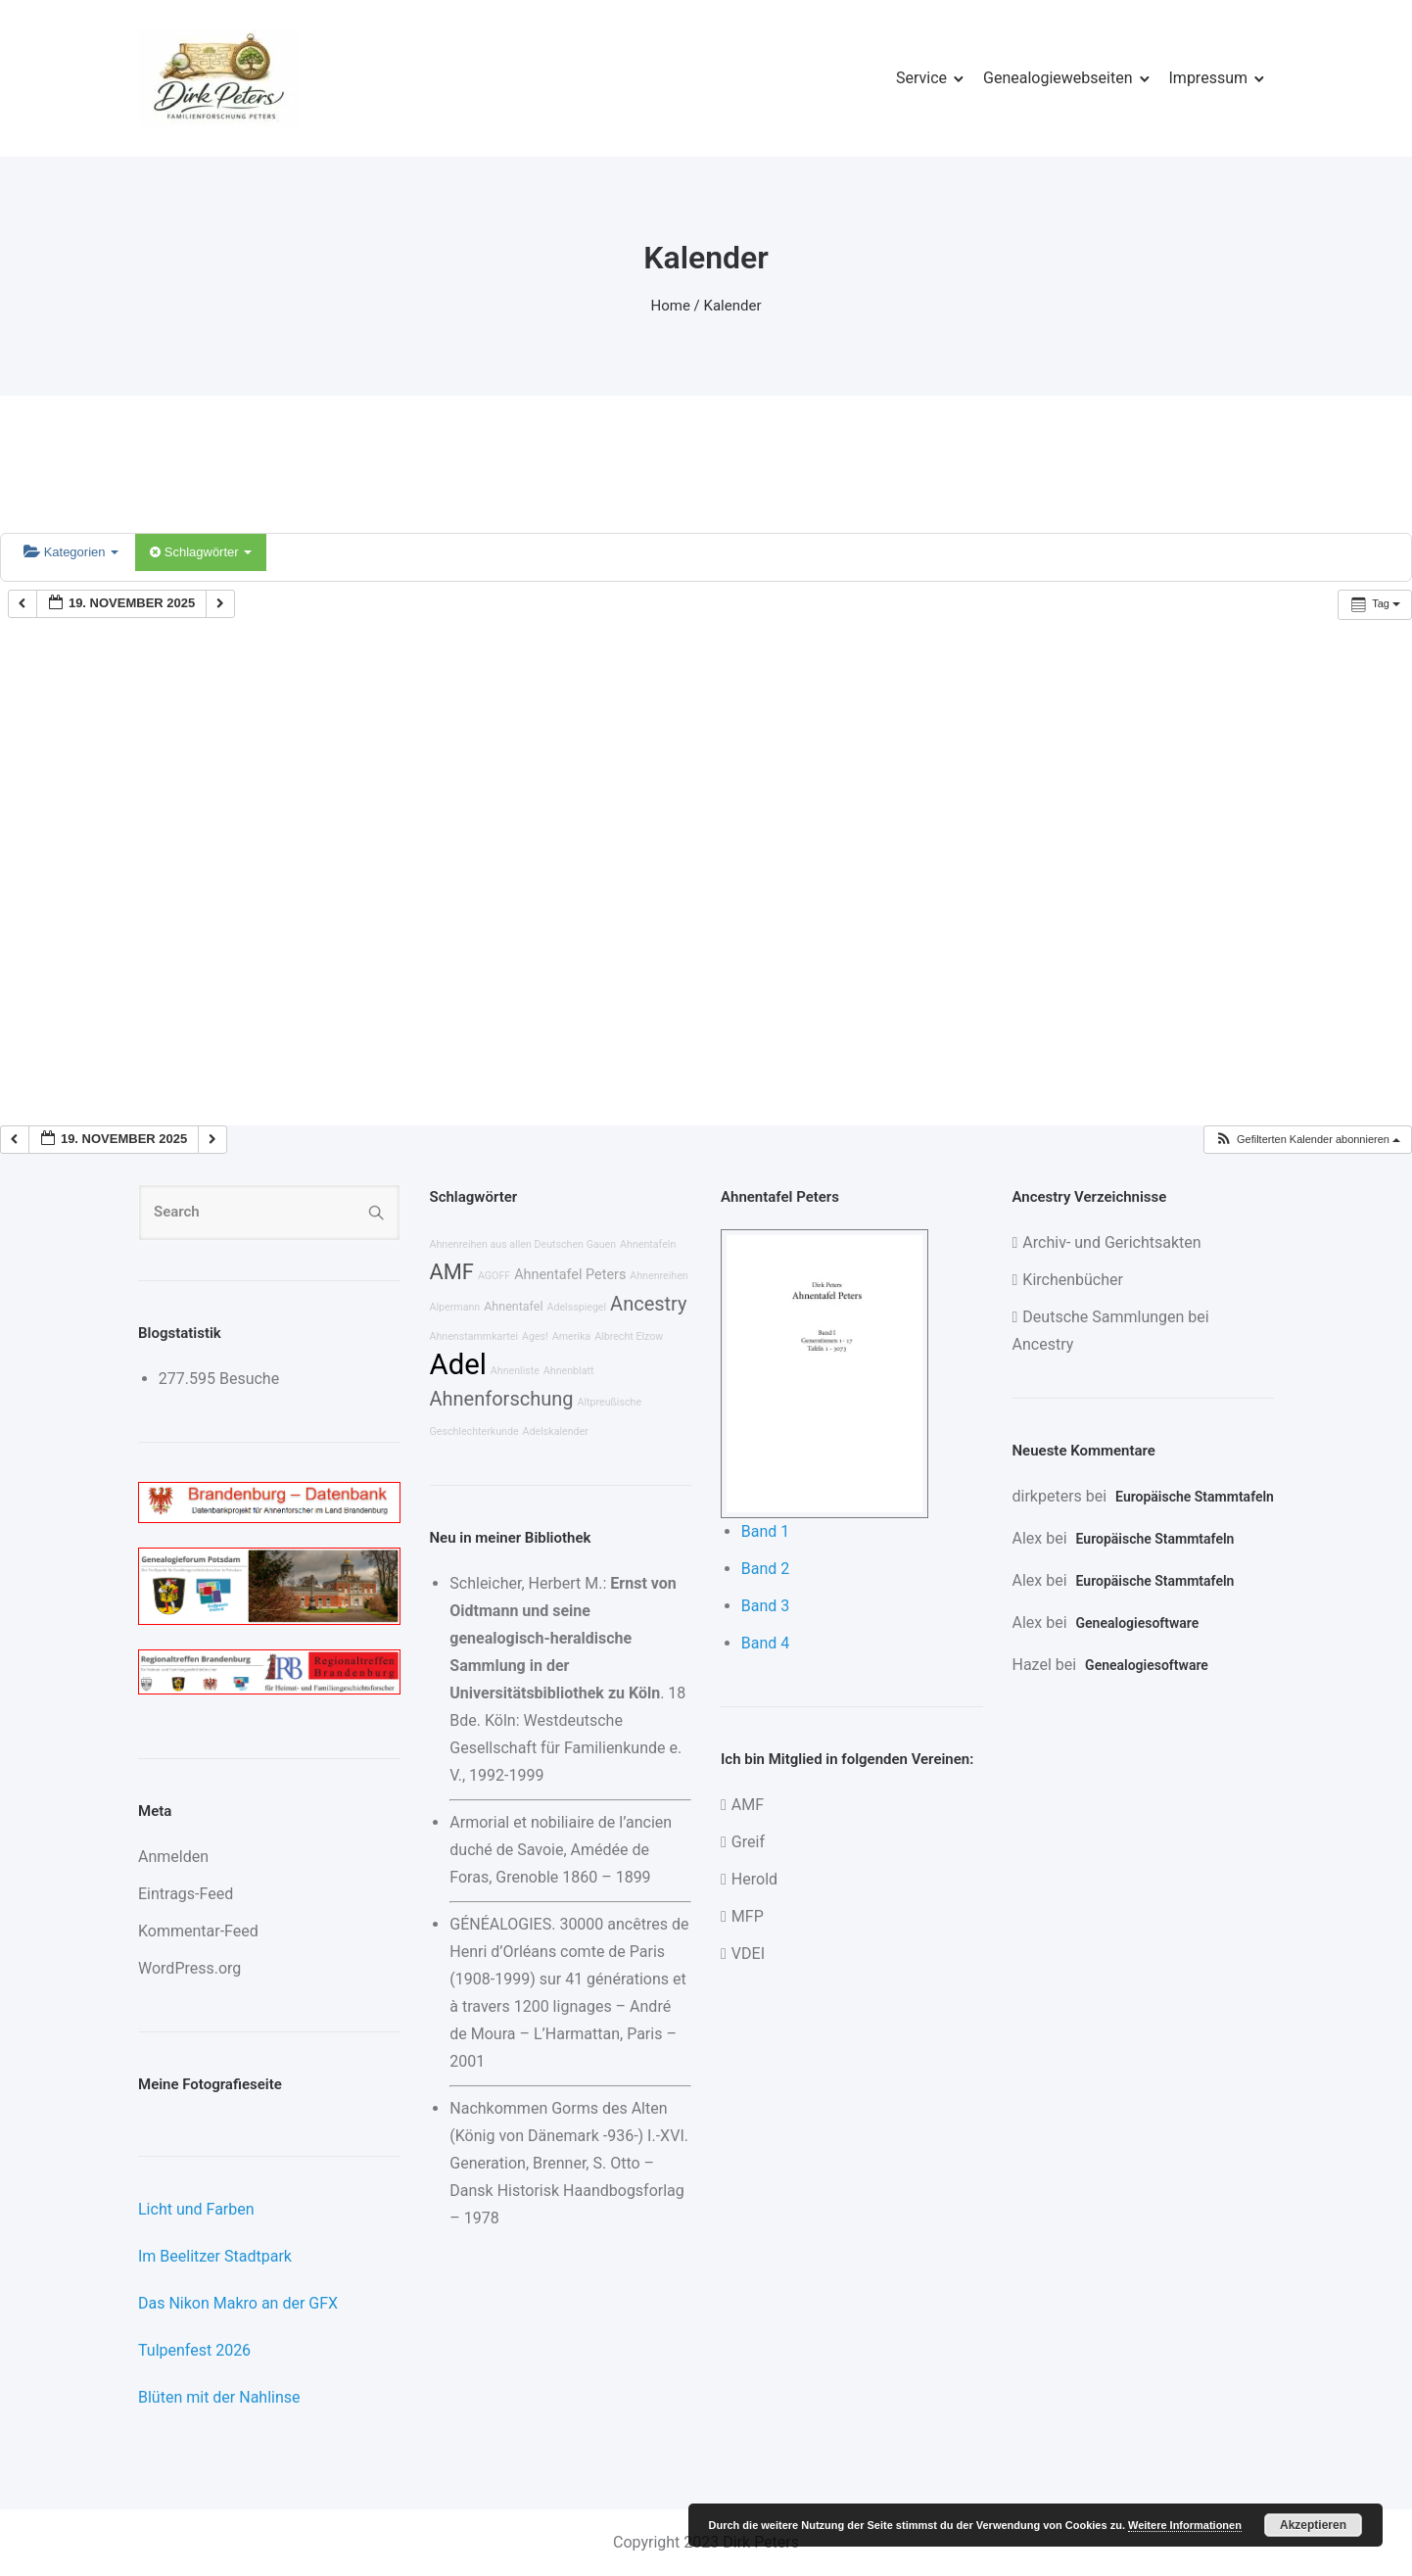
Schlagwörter (201, 552)
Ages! (535, 1336)
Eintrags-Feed (185, 1893)
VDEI (748, 1953)
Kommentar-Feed (198, 1931)
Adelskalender (555, 1431)
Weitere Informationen (1185, 2525)
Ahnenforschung (502, 1398)
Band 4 (765, 1643)
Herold (754, 1879)
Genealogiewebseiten (1057, 78)
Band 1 (765, 1531)
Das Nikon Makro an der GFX (238, 2303)
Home (670, 305)
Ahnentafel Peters (570, 1274)
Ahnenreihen (658, 1275)
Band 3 (765, 1606)
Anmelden (173, 1856)
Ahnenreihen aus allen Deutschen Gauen (523, 1244)
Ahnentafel (513, 1306)
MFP (747, 1916)
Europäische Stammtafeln (1194, 1496)
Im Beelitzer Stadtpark (215, 2256)
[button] (1307, 1139)
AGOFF (494, 1275)
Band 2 (765, 1568)
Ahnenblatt (568, 1370)
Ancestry (648, 1303)
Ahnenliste (515, 1370)
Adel (458, 1364)
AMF (452, 1272)
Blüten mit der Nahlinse (219, 2397)
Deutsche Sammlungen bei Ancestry (1110, 1331)
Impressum (1208, 78)
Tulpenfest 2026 (194, 2350)
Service (921, 78)
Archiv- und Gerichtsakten (1111, 1242)
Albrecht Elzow (628, 1336)
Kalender (733, 305)
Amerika (571, 1336)
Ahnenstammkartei (474, 1336)
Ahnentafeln (648, 1244)
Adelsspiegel (576, 1307)
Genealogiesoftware (1138, 1623)
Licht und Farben (196, 2209)
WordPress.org (189, 1968)
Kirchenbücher (1072, 1279)
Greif (748, 1842)
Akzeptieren (1313, 2525)
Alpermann (455, 1307)
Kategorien (71, 552)
